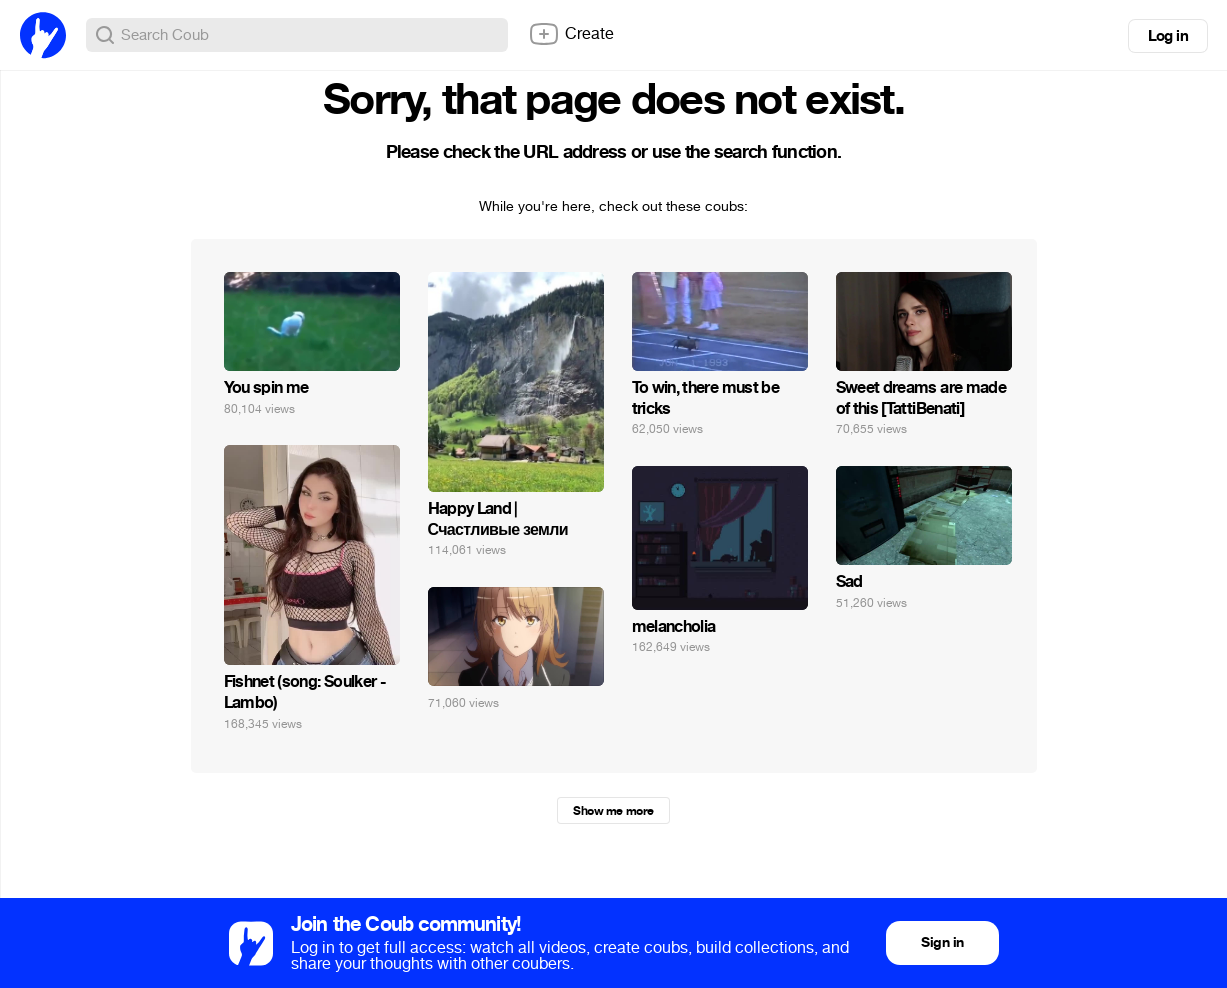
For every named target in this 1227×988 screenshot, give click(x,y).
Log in (1168, 36)
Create (571, 34)
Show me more (613, 811)
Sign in (942, 942)
